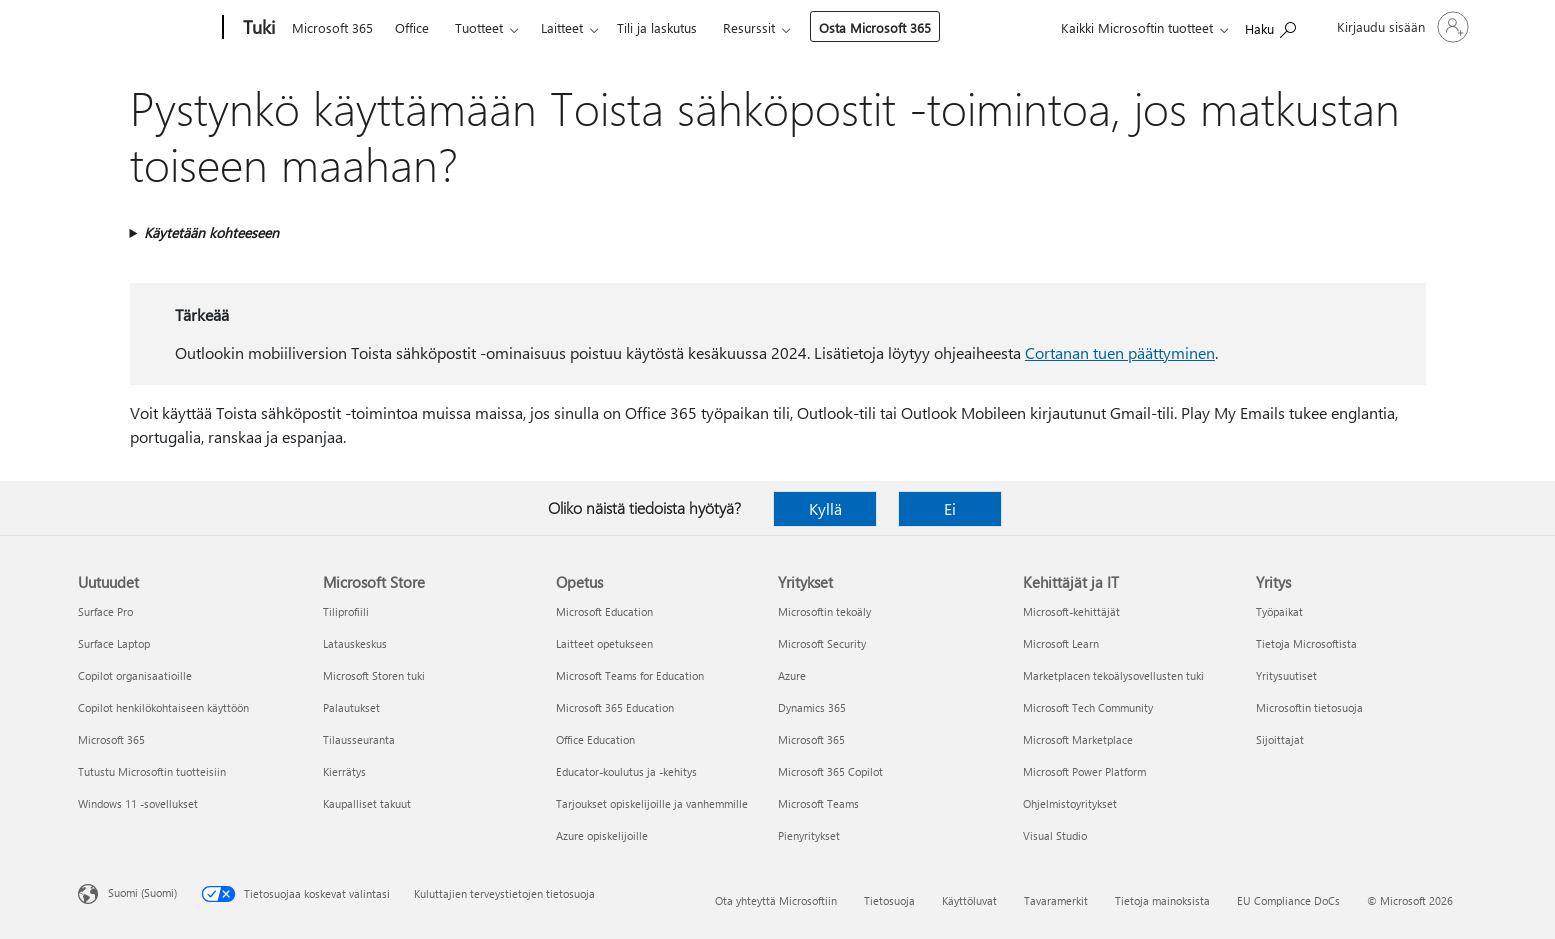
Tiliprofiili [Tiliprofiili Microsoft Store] (346, 611)
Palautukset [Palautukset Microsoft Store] (351, 707)
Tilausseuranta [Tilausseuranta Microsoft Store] (359, 739)
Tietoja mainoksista (1162, 900)
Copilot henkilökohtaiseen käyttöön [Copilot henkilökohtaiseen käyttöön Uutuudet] (163, 707)
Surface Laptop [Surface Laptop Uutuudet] (114, 643)
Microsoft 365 (332, 27)
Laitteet (562, 27)
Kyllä (825, 508)
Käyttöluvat (969, 900)
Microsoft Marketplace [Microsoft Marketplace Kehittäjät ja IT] (1078, 739)
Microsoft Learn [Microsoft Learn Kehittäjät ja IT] (1061, 643)
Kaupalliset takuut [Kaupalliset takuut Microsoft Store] (367, 803)
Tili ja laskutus (657, 27)
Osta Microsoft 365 (875, 27)
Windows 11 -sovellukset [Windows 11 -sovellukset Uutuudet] (138, 803)
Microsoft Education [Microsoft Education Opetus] (604, 611)
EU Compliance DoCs (1288, 900)
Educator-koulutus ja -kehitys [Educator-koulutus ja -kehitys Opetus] (626, 771)
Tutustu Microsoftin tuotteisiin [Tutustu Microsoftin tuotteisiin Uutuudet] (152, 771)
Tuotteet (479, 27)
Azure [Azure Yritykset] (792, 675)
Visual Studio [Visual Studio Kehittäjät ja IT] (1055, 835)
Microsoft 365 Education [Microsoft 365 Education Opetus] (615, 707)
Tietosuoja (889, 900)
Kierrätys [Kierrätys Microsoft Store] (344, 771)
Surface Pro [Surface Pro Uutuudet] (105, 611)
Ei (950, 508)
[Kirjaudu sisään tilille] (1401, 27)
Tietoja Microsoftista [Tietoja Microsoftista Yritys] (1306, 643)
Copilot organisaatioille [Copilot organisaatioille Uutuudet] (135, 675)
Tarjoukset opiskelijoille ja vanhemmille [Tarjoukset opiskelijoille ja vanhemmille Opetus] (652, 803)
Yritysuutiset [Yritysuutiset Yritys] (1286, 675)
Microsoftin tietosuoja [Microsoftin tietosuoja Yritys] (1309, 707)
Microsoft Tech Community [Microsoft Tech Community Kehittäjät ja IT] (1088, 707)
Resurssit (749, 27)
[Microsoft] (146, 28)
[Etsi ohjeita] (1270, 25)
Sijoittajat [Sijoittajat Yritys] (1280, 739)
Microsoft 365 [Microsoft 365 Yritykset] (811, 739)
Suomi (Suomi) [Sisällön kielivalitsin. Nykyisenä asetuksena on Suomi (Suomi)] (142, 892)
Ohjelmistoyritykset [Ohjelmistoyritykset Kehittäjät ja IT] (1070, 803)
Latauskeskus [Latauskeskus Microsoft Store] (355, 643)
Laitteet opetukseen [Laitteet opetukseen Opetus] (604, 643)
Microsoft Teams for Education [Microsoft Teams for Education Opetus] (630, 675)
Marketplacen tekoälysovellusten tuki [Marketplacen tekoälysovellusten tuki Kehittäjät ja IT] (1113, 675)
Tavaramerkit (1056, 900)
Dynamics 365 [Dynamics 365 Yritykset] (812, 707)
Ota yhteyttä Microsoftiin (776, 900)
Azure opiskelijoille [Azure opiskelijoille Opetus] (602, 835)
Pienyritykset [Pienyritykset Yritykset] (809, 835)
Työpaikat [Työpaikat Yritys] (1279, 611)
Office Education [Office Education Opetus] (595, 739)
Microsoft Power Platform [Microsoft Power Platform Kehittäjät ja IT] (1084, 771)
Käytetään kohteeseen (211, 232)
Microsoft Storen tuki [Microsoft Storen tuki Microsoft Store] (374, 675)
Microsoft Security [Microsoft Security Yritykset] (822, 643)
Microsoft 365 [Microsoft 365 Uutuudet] (111, 739)
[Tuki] (257, 28)
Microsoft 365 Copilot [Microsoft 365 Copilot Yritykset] (830, 771)
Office (412, 27)
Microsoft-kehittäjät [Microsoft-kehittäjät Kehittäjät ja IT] (1071, 611)
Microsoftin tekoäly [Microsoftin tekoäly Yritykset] (824, 611)
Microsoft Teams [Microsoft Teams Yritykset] (818, 803)
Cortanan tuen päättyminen (1120, 352)
